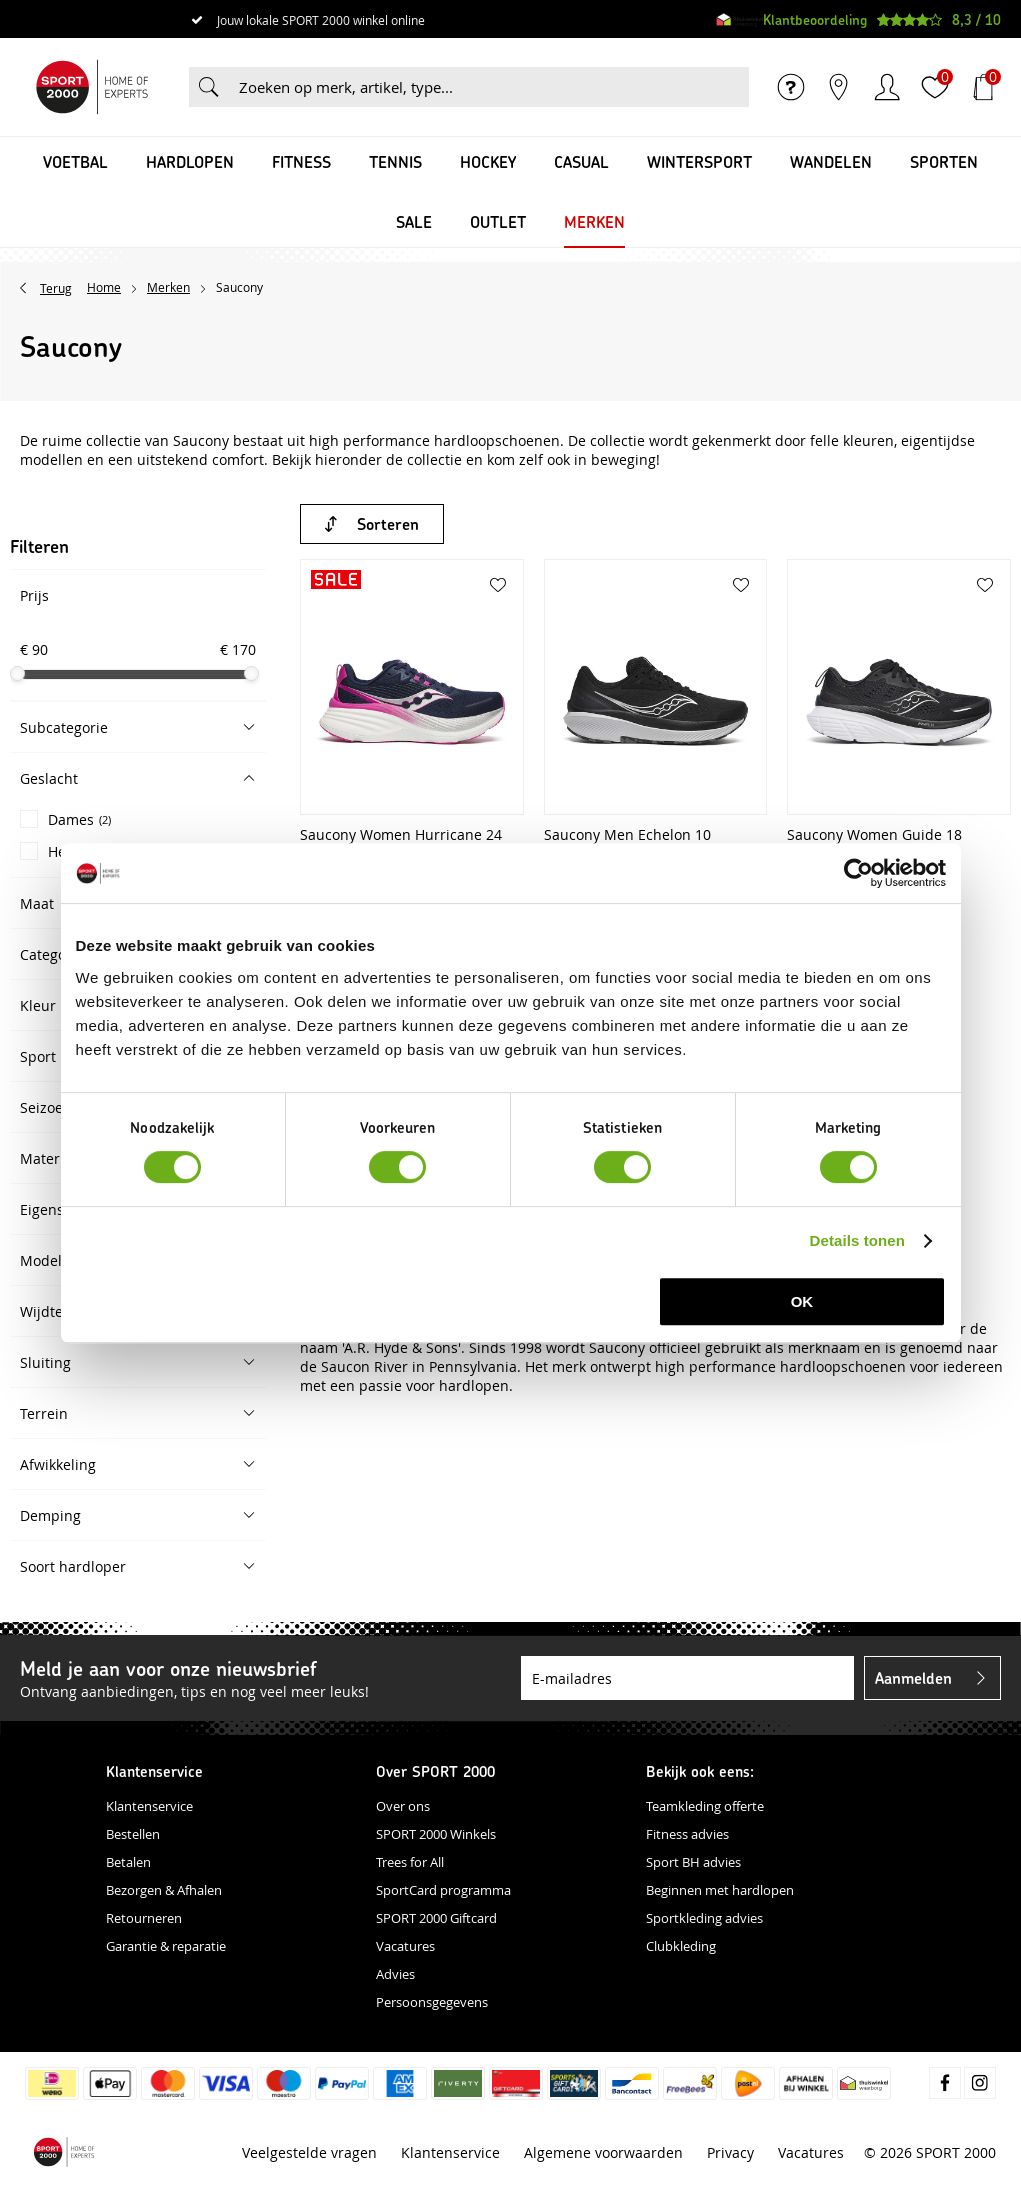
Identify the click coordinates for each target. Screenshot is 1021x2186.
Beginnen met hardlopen (720, 1890)
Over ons (403, 1806)
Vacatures (405, 1946)
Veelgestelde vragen (309, 2151)
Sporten (944, 161)
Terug (56, 288)
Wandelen (831, 161)
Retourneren (144, 1918)
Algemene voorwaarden (603, 2151)
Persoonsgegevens (432, 2002)
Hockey (488, 161)
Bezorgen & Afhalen (164, 1890)
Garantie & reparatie (166, 1946)
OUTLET (498, 221)
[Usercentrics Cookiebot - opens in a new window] (858, 873)
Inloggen (887, 87)
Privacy (730, 2151)
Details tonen (857, 1240)
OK (802, 1301)
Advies (395, 1974)
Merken (594, 221)
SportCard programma (443, 1890)
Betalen (128, 1862)
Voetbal (75, 161)
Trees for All (410, 1862)
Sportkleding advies (704, 1918)
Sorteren (388, 523)
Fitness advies (687, 1834)
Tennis (395, 161)
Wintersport (699, 161)
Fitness (301, 161)
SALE (414, 221)
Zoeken (209, 87)
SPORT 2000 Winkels (436, 1834)
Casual (581, 161)
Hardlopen (190, 161)
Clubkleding (681, 1946)
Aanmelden (913, 1677)
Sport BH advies (693, 1862)
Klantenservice (149, 1806)
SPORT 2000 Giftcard (436, 1918)
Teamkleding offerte (705, 1806)
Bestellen (133, 1834)
